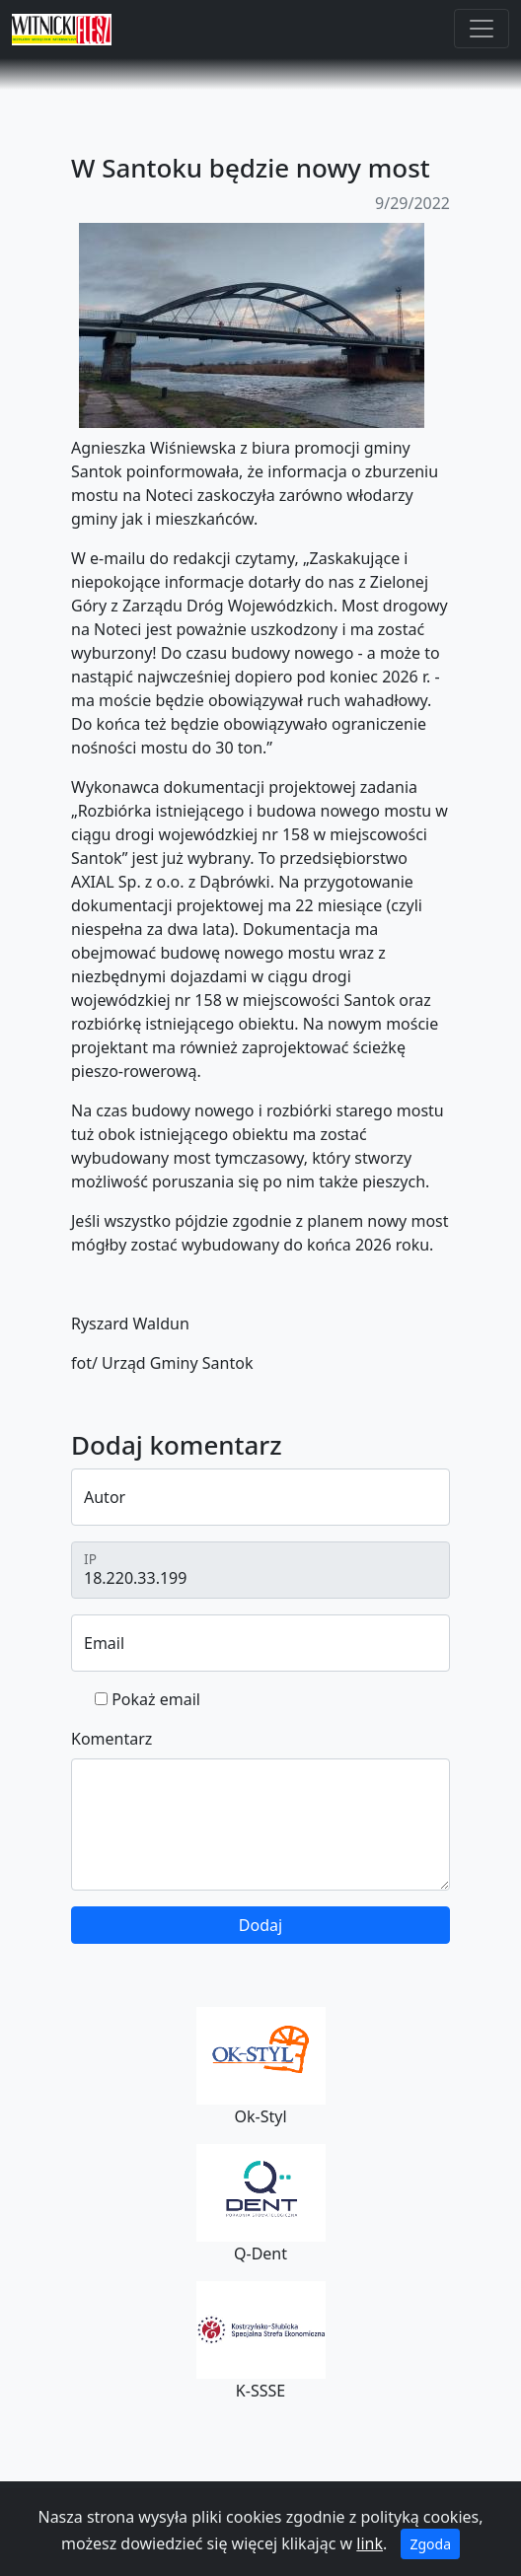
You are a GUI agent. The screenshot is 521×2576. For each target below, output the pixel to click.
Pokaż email (156, 1699)
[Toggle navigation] (481, 28)
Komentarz (111, 1739)
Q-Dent (261, 2204)
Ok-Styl (261, 2067)
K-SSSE (261, 2341)
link (369, 2543)
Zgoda (430, 2544)
